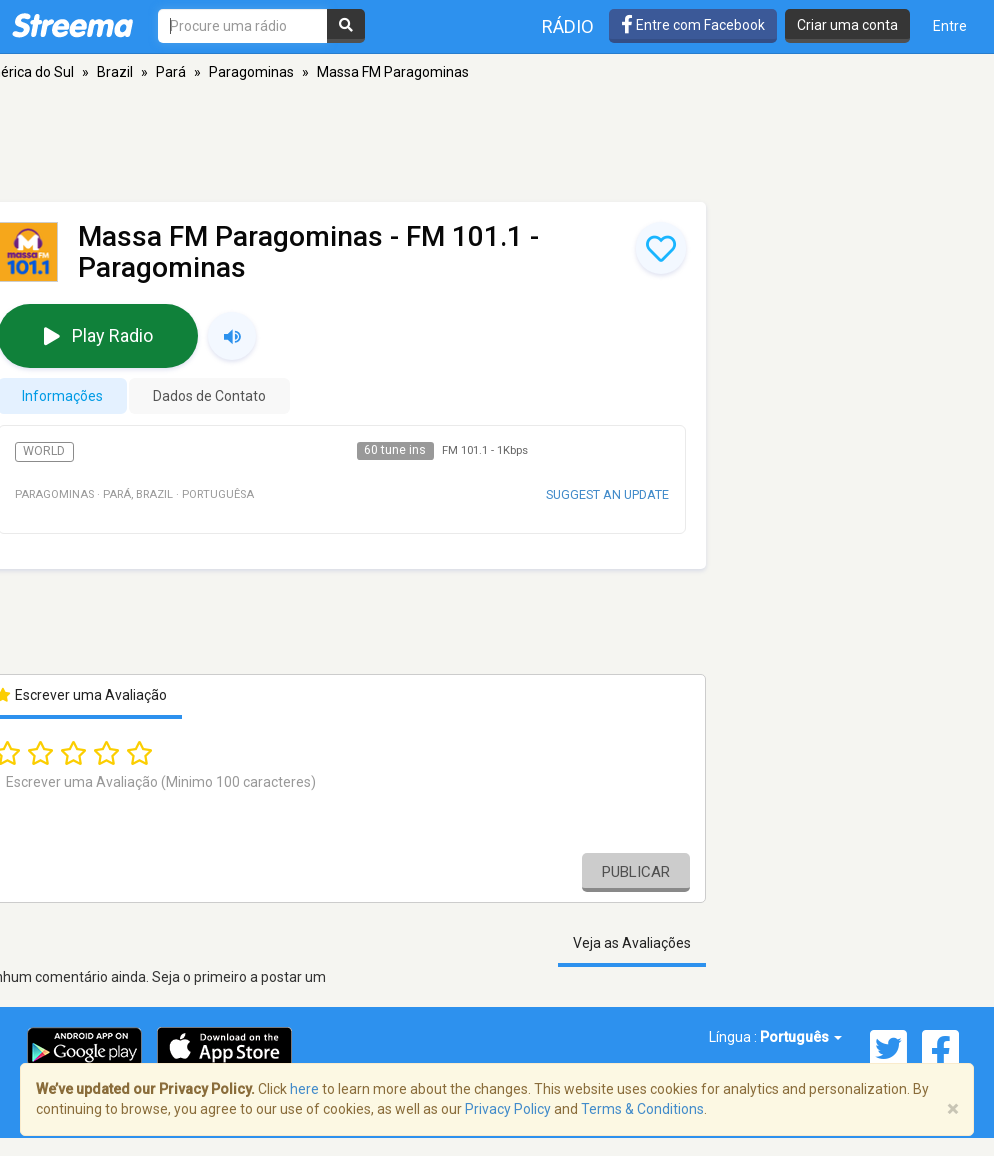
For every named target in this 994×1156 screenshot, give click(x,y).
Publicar (636, 872)
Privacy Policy (508, 1109)
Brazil (115, 72)
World (44, 451)
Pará (171, 72)
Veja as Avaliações (632, 943)
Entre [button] (950, 26)
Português (801, 1037)
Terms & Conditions (642, 1109)
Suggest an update (607, 494)
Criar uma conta (847, 25)
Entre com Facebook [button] (693, 25)
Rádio (568, 26)
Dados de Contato (209, 396)
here (304, 1089)
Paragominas (251, 72)
